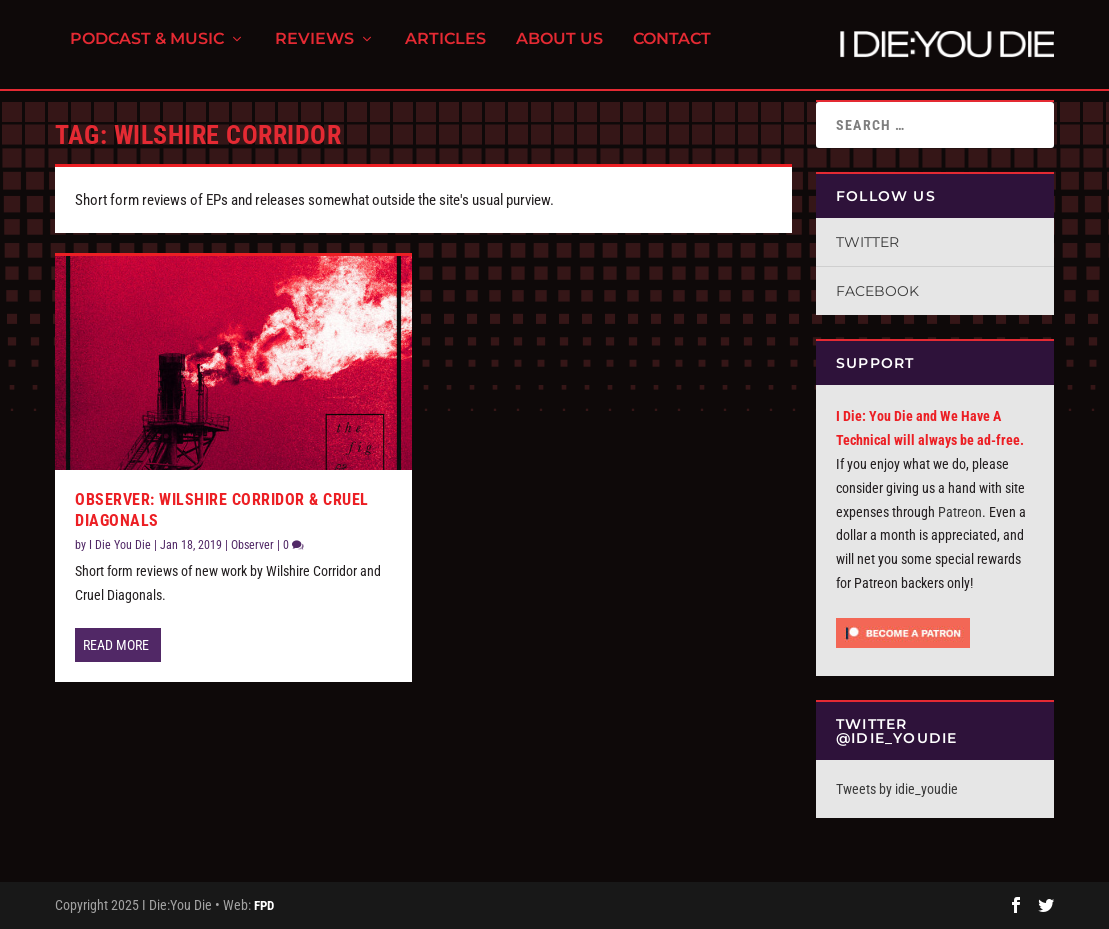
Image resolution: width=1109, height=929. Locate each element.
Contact (672, 50)
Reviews (314, 50)
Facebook (877, 291)
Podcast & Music (147, 50)
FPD (264, 905)
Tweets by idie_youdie (897, 789)
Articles (445, 50)
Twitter (867, 242)
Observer (252, 545)
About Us (559, 50)
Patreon (960, 512)
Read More (116, 645)
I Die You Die (120, 545)
